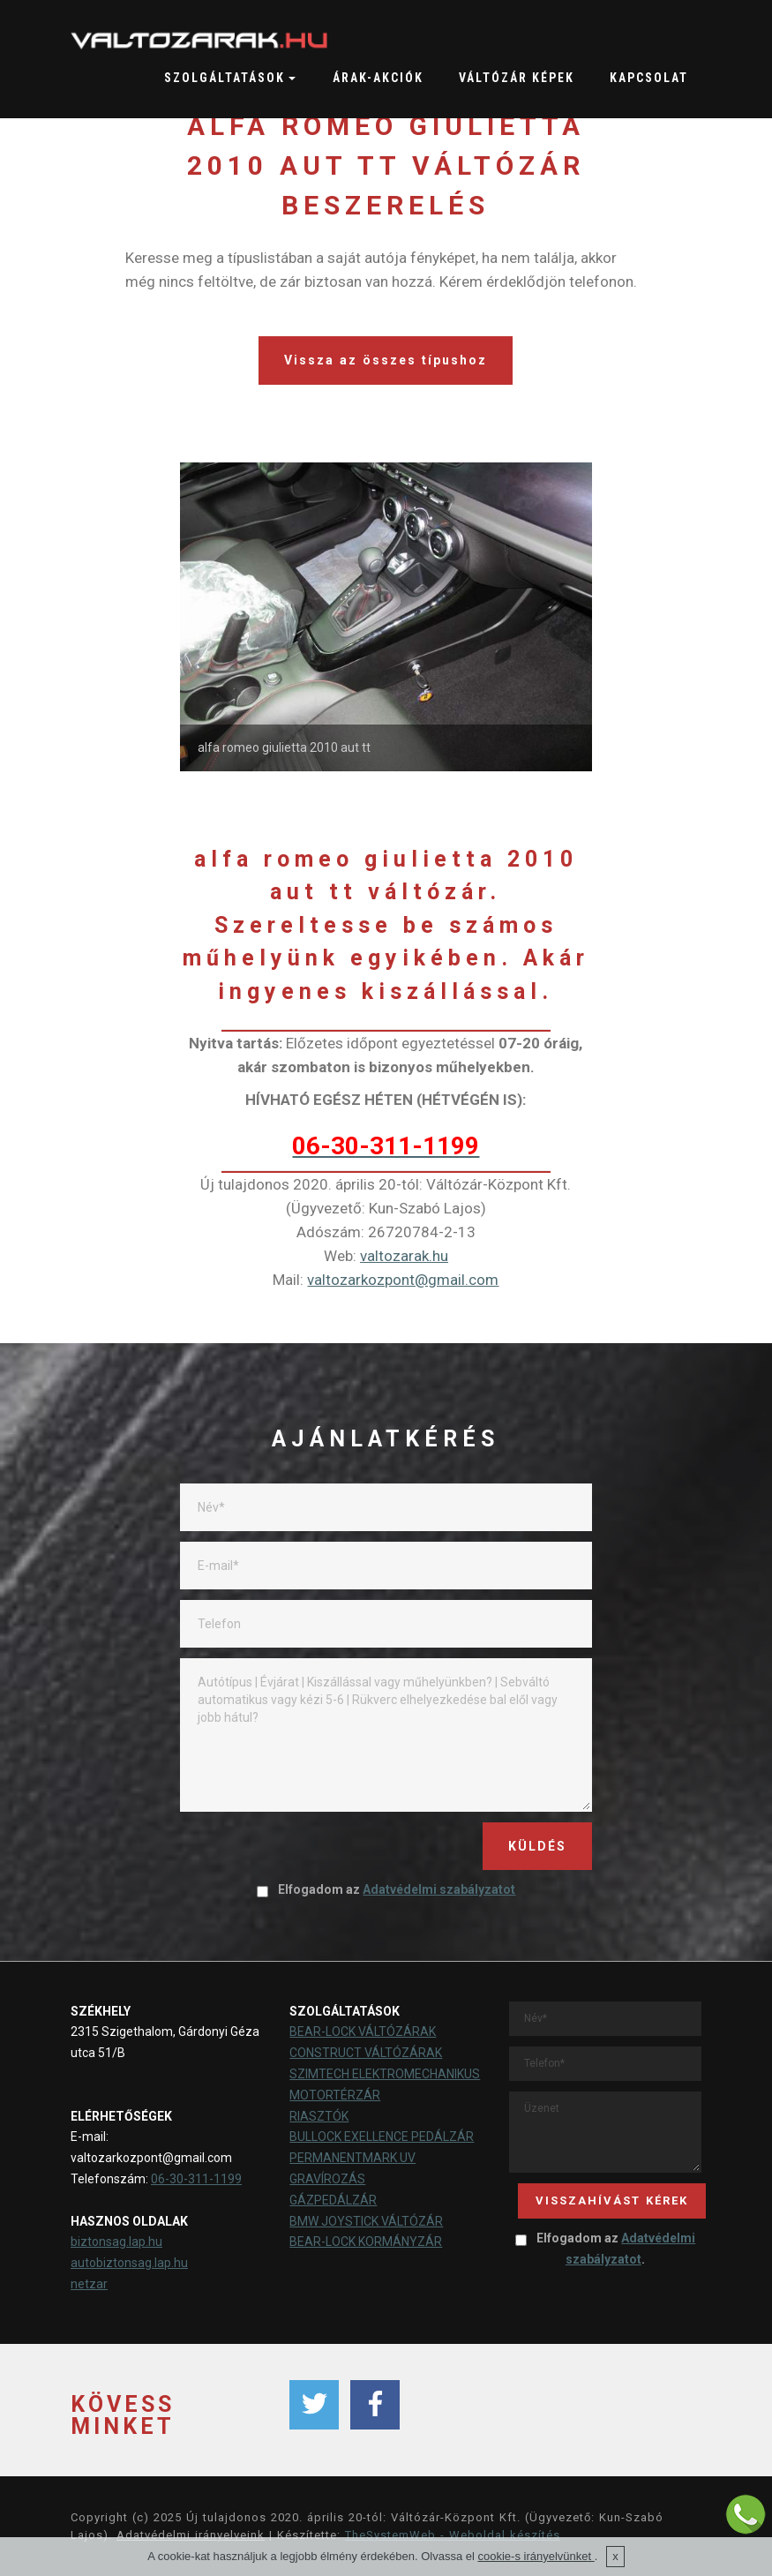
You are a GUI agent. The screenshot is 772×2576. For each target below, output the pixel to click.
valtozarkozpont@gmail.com (402, 1279)
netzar (89, 2284)
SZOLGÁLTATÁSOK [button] (224, 78)
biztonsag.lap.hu (116, 2241)
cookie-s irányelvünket (535, 2556)
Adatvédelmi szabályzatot (439, 1889)
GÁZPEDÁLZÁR (333, 2200)
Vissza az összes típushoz (385, 360)
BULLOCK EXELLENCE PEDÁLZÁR (381, 2136)
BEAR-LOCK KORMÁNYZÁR (365, 2241)
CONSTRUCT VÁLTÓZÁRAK (365, 2053)
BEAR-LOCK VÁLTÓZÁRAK (362, 2031)
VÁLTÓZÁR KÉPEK (516, 78)
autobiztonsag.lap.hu (129, 2263)
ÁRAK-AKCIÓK (378, 78)
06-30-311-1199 (196, 2179)
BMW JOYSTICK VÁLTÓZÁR (366, 2221)
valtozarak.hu (404, 1256)
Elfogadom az (385, 1889)
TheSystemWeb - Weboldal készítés (452, 2535)
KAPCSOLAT (649, 78)
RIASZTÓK (319, 2116)
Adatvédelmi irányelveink (190, 2535)
